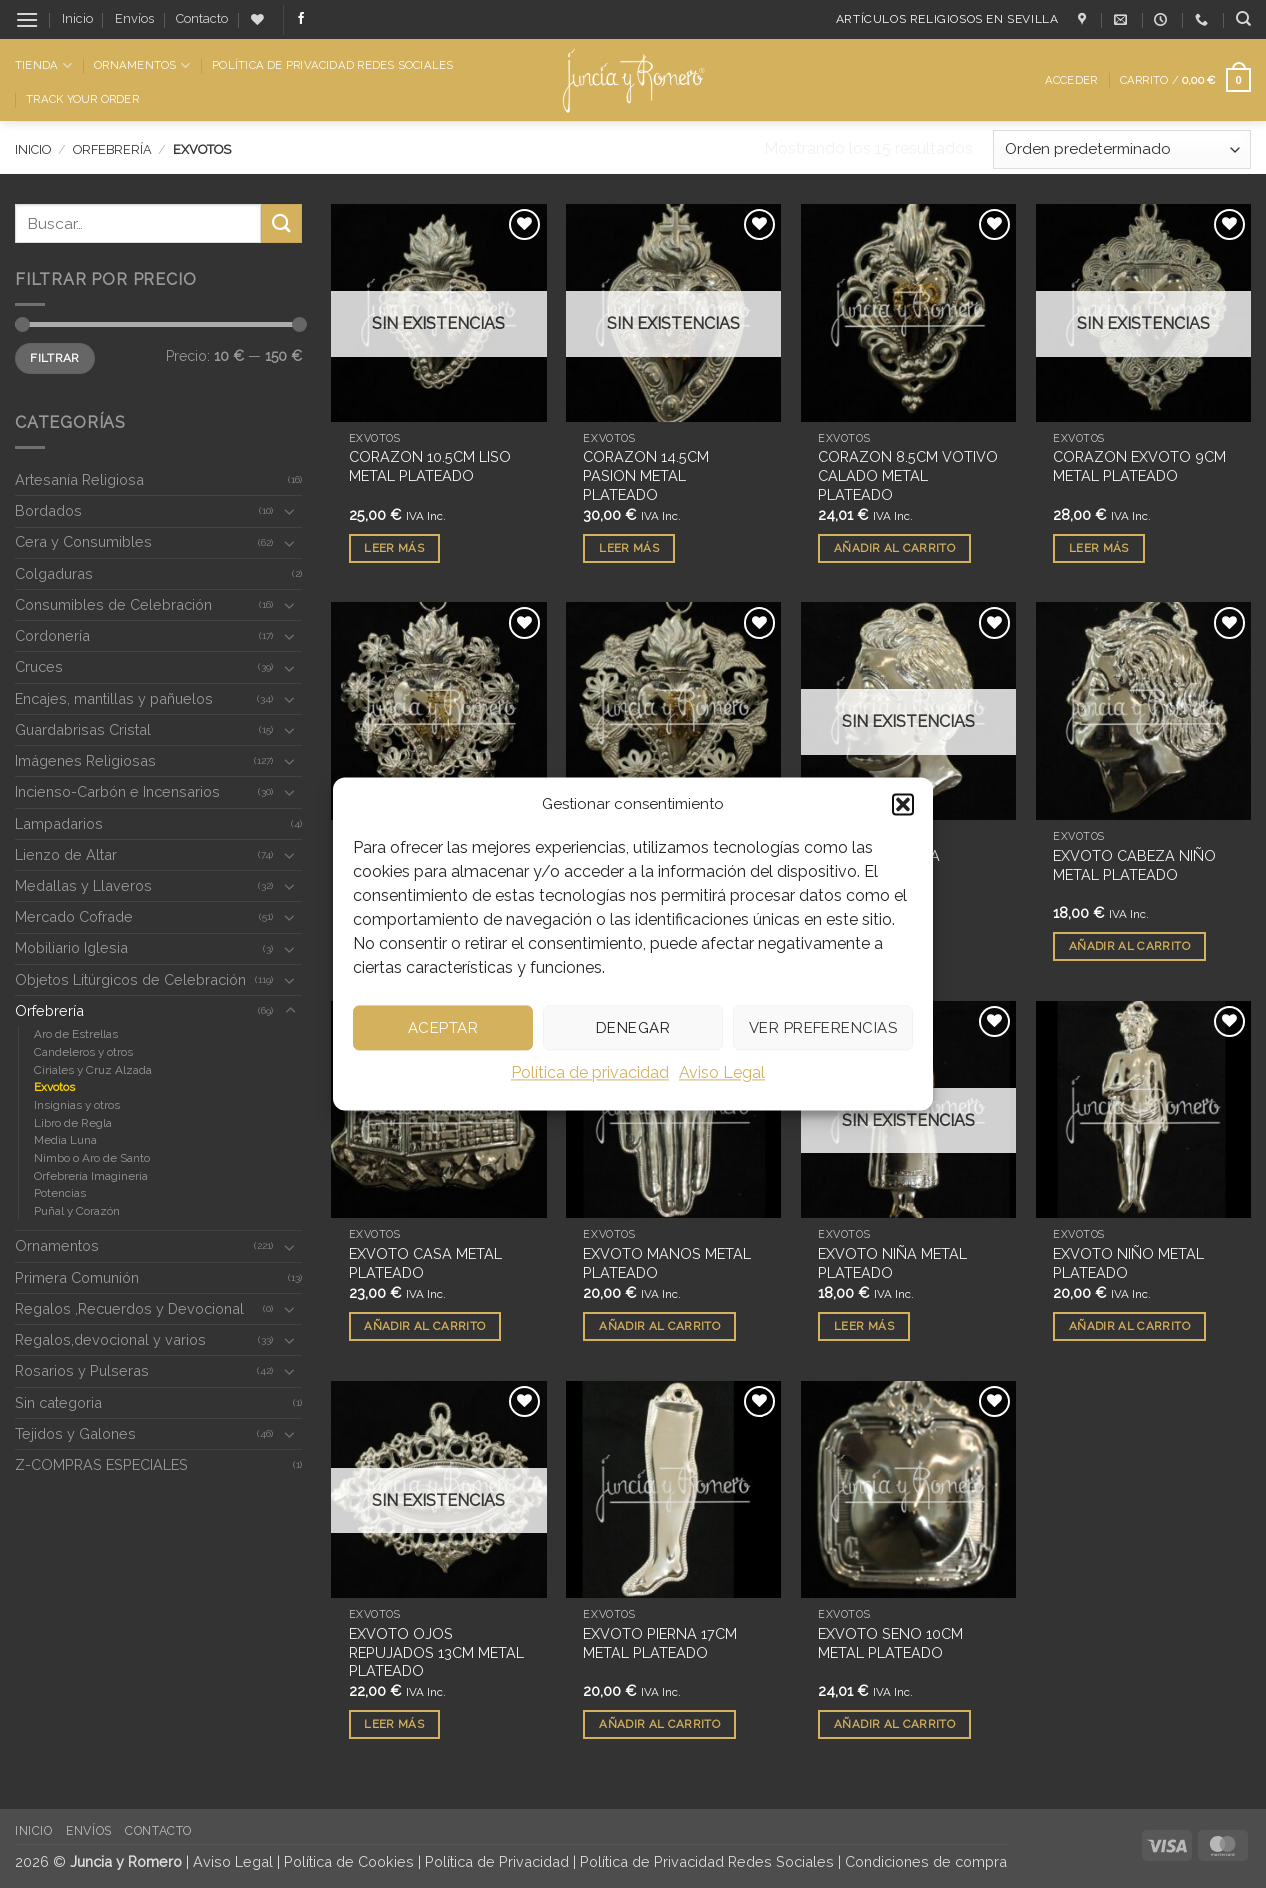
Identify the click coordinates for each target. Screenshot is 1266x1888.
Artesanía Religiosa (79, 479)
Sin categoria (58, 1402)
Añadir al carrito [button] (894, 548)
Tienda (43, 65)
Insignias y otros (77, 1105)
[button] (903, 804)
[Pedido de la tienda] (1122, 149)
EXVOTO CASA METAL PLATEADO (425, 1263)
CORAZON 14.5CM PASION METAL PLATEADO (646, 475)
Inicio (77, 18)
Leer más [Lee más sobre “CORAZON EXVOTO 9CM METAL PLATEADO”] (1099, 548)
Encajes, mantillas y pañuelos (114, 698)
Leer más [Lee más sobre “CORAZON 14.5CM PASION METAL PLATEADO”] (629, 548)
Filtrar (55, 358)
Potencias (60, 1193)
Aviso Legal (722, 1072)
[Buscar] (1243, 19)
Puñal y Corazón (77, 1211)
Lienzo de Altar (66, 854)
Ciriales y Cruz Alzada (93, 1070)
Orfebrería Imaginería (91, 1176)
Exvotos (54, 1087)
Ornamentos (142, 65)
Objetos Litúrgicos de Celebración (130, 979)
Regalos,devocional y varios (110, 1339)
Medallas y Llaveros (83, 885)
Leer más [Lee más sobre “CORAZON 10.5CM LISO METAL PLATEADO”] (394, 548)
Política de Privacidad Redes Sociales (332, 65)
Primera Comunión (77, 1277)
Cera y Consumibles (83, 541)
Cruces (39, 666)
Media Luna (65, 1140)
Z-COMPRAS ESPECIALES (101, 1464)
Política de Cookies (349, 1861)
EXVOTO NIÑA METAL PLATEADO (892, 1263)
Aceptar (443, 1028)
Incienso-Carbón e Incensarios (117, 791)
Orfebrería (112, 149)
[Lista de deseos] (257, 19)
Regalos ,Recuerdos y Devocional (129, 1308)
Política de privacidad (590, 1072)
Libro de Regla (73, 1123)
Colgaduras (54, 573)
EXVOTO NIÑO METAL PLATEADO (1128, 1263)
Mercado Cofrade (74, 916)
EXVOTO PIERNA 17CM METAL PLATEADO (660, 1643)
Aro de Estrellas (76, 1034)
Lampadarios (59, 823)
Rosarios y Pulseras (82, 1370)
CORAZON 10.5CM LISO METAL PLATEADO (430, 466)
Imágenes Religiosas (85, 760)
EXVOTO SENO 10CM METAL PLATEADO (890, 1643)
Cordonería (52, 635)
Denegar (633, 1028)
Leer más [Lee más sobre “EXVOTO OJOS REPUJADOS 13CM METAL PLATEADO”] (394, 1724)
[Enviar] (281, 223)
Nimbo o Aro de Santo (92, 1158)
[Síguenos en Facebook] (301, 19)
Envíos (134, 18)
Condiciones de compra (926, 1861)
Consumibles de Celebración (113, 604)
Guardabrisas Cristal (83, 729)
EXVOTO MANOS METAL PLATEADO (667, 1263)
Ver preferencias (823, 1028)
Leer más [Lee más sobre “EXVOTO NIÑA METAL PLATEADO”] (864, 1326)
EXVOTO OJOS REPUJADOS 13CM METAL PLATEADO (436, 1652)
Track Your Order (82, 99)
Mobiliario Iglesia (71, 947)
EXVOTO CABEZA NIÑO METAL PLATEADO (1134, 865)
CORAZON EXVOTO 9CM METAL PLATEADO (1139, 466)
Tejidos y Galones (75, 1433)
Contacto (202, 18)
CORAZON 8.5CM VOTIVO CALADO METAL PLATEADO (908, 475)
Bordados (48, 510)
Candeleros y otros (83, 1052)
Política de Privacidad (497, 1861)
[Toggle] (290, 511)
